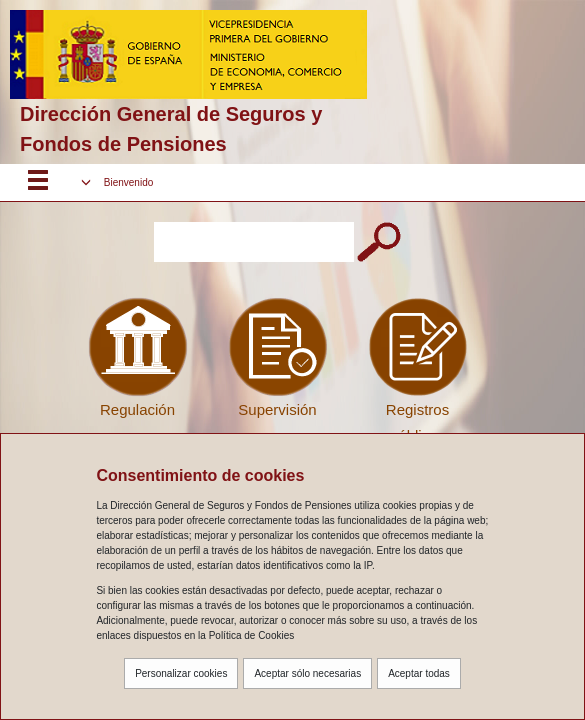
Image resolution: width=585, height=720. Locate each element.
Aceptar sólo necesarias (307, 673)
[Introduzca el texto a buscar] (254, 242)
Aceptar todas (419, 673)
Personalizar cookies (181, 673)
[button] (117, 182)
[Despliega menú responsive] (38, 183)
